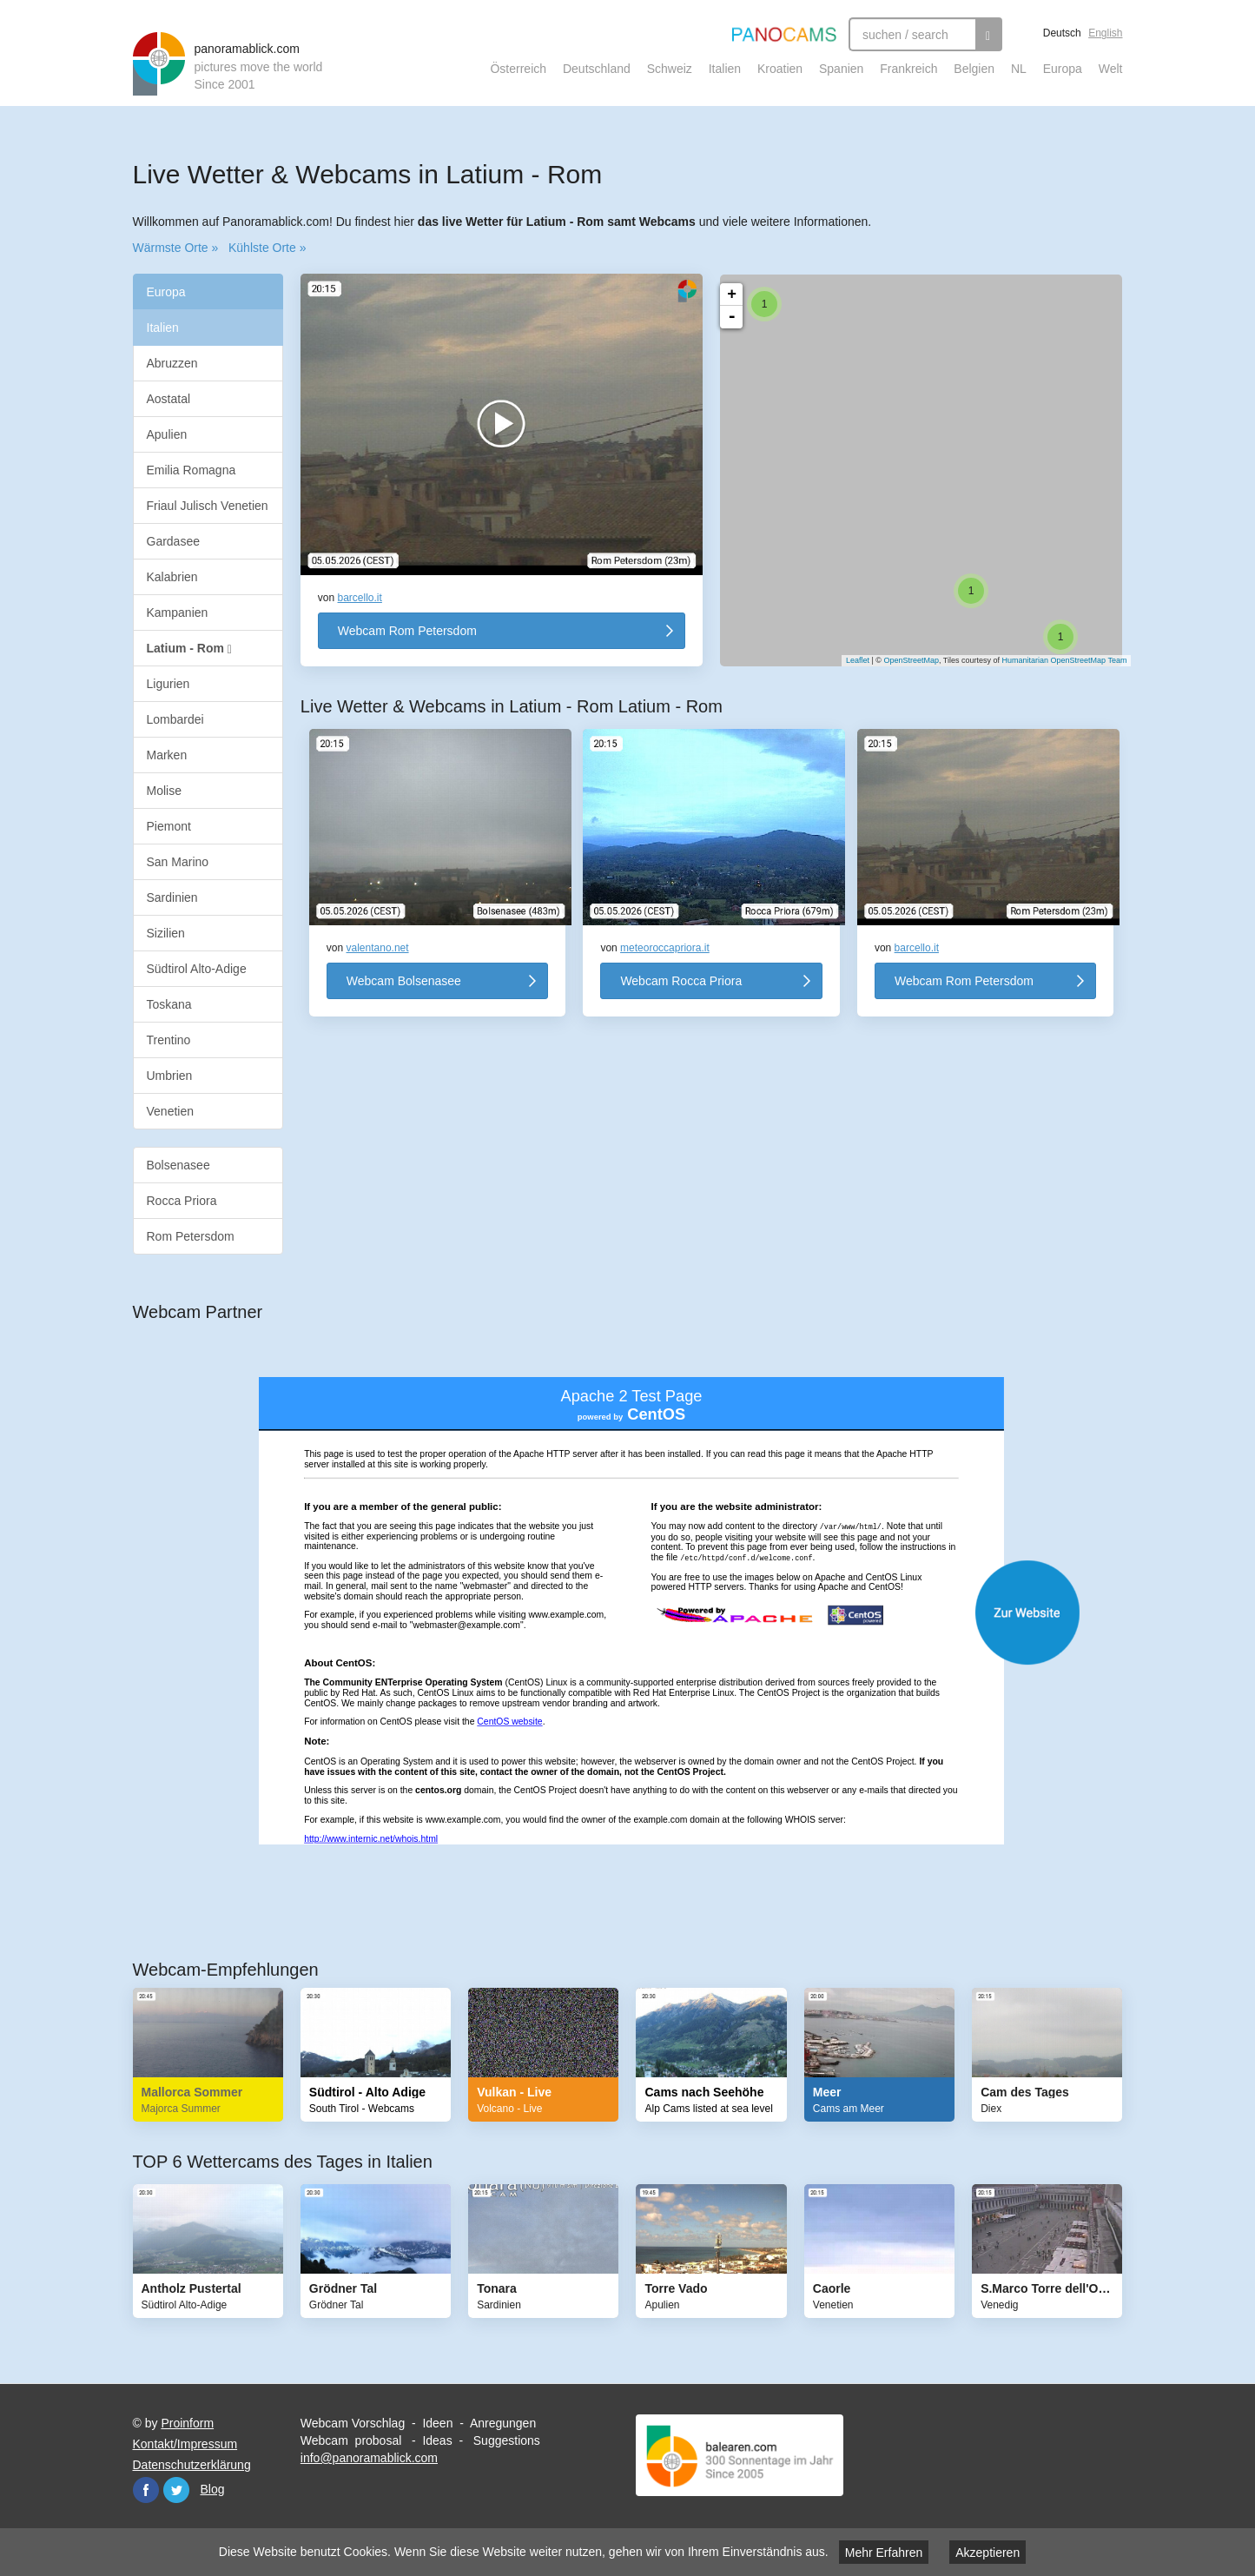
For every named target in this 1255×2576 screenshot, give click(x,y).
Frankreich (908, 69)
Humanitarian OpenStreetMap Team (1056, 660)
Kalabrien (172, 577)
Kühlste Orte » (267, 248)
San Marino (178, 862)
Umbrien (170, 1076)
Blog (213, 2489)
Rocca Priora (182, 1201)
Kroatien (780, 69)
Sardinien (172, 897)
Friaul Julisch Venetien (207, 506)
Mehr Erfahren (883, 2552)
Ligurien (168, 684)
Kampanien (177, 612)
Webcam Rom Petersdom (407, 631)
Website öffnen (645, 1612)
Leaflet (849, 660)
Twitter (176, 2490)
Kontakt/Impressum (185, 2444)
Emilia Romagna (191, 470)
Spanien (841, 69)
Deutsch (1062, 33)
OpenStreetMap (902, 660)
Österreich (518, 69)
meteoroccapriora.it (665, 948)
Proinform (187, 2423)
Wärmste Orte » (176, 248)
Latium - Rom (189, 648)
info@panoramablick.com (369, 2458)
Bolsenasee (178, 1165)
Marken (167, 755)
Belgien (974, 69)
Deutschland (597, 69)
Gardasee (173, 541)
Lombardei (175, 719)
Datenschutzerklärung (192, 2465)
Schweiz (669, 69)
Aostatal (169, 399)
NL (1019, 69)
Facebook (146, 2490)
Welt (1111, 69)
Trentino (169, 1040)
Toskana (169, 1004)
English (1105, 33)
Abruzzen (172, 363)
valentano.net (378, 948)
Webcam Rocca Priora (681, 981)
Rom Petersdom (190, 1236)
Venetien (171, 1111)
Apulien (167, 434)
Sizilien (166, 933)
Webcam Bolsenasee (404, 981)
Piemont (169, 826)
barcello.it (360, 598)
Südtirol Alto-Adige (197, 969)
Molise (164, 791)
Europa (1062, 69)
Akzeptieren (987, 2552)
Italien (725, 69)
